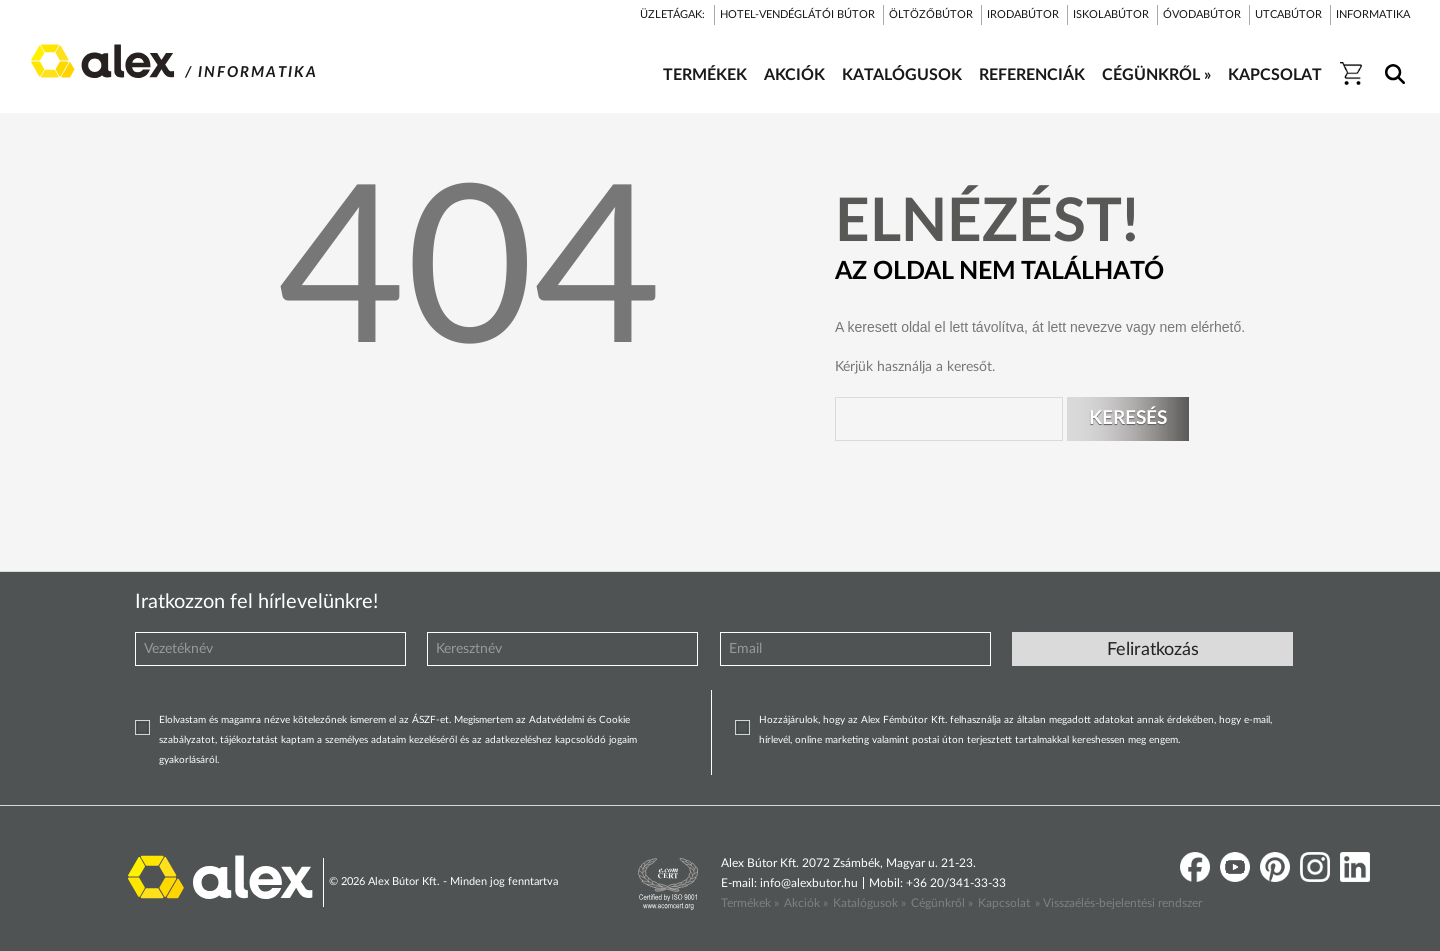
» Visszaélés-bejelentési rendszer (1118, 903)
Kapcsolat (1004, 903)
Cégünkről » (942, 903)
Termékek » (750, 903)
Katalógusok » (869, 903)
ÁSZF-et (430, 720)
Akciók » (806, 903)
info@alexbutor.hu (809, 883)
